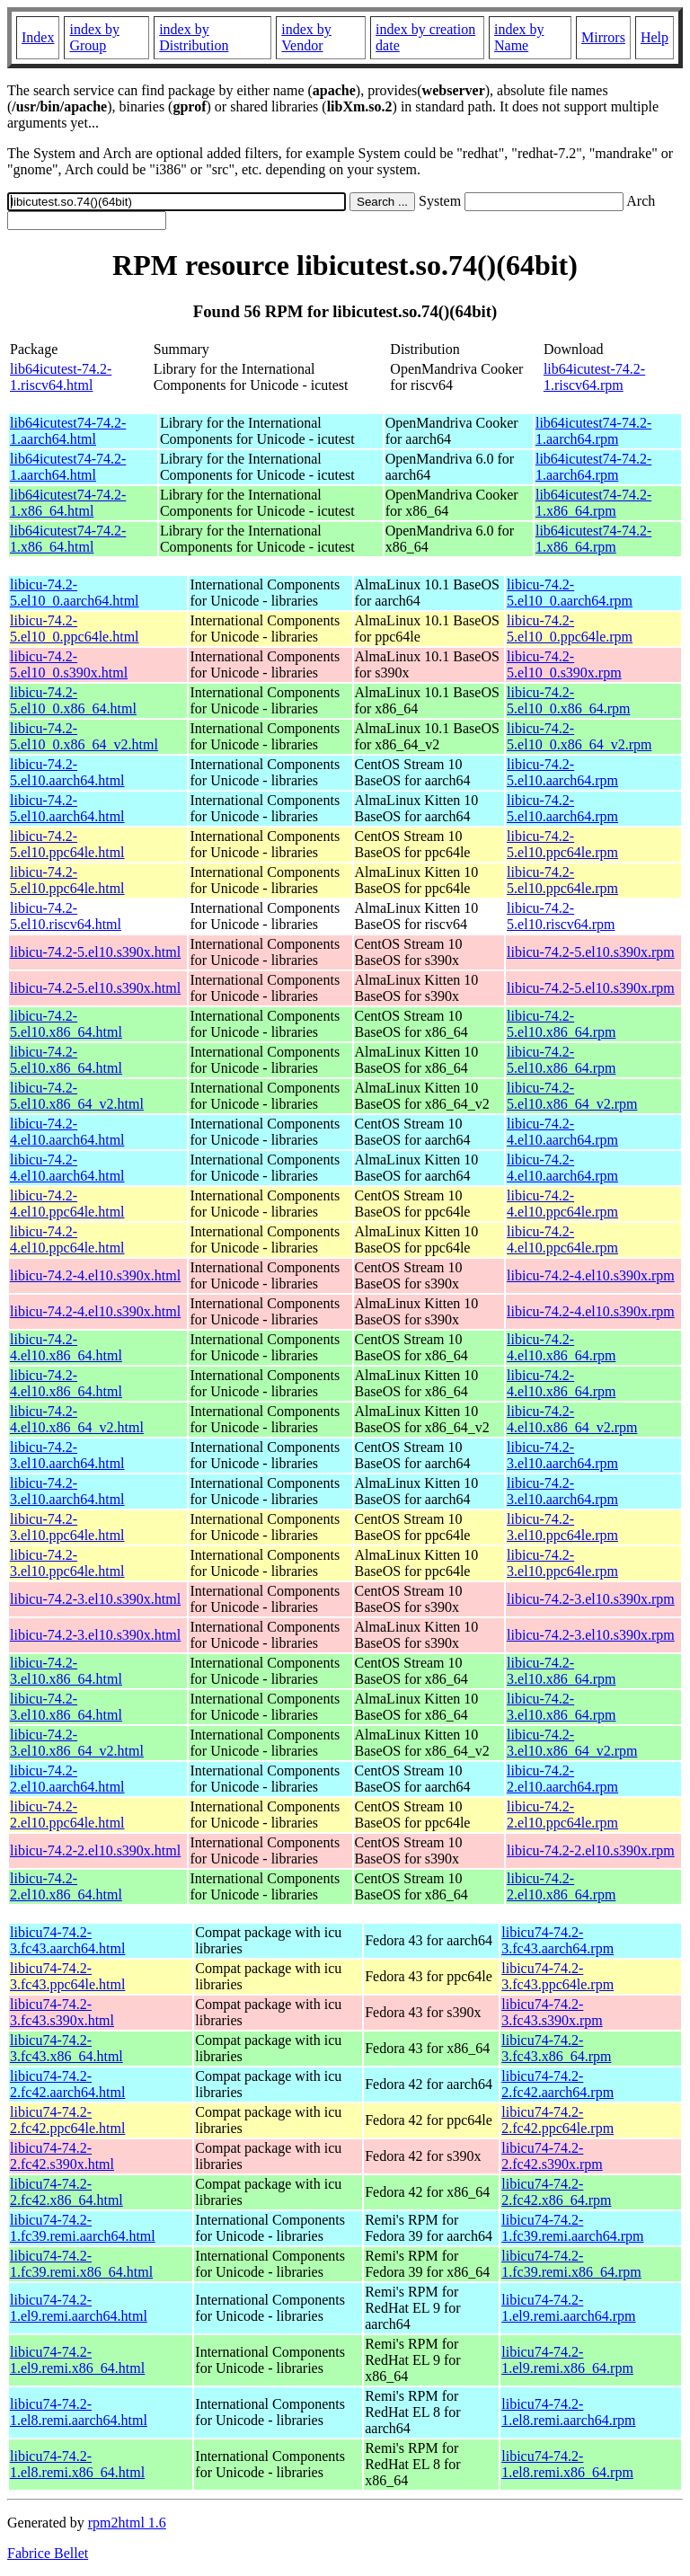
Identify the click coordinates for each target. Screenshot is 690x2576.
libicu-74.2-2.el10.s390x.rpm (591, 1850)
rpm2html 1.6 (127, 2522)
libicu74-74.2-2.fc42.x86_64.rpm (556, 2192)
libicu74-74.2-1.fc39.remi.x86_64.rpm (571, 2263)
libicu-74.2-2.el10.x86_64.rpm (561, 1886)
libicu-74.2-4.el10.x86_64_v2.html (77, 1419)
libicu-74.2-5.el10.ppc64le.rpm (562, 844)
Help (654, 37)
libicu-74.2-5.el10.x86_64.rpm (561, 1024)
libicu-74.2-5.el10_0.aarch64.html (74, 592)
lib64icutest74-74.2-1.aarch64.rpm (593, 431)
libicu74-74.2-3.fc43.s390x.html (62, 2012)
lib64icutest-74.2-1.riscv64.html (60, 377)
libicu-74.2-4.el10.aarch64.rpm (562, 1131)
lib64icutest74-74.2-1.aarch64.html (68, 431)
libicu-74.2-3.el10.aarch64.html (67, 1455)
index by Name (519, 37)
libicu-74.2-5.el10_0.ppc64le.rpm (569, 628)
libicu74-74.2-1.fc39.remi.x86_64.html (81, 2263)
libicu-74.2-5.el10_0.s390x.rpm (564, 664)
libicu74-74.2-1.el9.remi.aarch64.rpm (568, 2308)
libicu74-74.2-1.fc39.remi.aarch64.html (82, 2228)
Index (38, 37)
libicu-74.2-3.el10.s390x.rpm (591, 1599)
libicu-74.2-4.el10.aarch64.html (67, 1131)
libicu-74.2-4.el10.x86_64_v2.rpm (572, 1419)
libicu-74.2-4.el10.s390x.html (95, 1275)
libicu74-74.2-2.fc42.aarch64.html (67, 2084)
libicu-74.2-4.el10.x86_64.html (66, 1347)
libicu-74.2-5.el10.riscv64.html (65, 916)
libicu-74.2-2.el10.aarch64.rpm (562, 1778)
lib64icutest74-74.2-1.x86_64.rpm (593, 502)
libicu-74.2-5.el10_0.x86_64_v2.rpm (579, 736)
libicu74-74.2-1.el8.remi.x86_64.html (77, 2464)
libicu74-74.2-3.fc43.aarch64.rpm (557, 1940)
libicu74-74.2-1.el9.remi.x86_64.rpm (567, 2360)
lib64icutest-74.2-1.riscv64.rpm (594, 377)
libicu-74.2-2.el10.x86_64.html (66, 1886)
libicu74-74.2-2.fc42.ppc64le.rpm (557, 2120)
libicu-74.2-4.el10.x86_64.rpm (561, 1347)
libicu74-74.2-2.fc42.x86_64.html (66, 2192)
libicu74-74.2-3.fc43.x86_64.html (66, 2048)
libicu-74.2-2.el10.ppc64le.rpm (562, 1814)
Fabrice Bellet (47, 2553)
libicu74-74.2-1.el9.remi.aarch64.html (78, 2308)
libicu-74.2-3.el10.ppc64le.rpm (562, 1527)
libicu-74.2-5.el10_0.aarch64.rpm (569, 592)
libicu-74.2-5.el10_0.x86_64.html (73, 700)
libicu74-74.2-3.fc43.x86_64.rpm (556, 2048)
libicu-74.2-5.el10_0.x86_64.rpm (568, 700)
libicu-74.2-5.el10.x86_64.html (66, 1024)
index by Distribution (193, 37)
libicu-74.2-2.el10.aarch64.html (67, 1778)
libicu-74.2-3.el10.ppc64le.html (67, 1527)
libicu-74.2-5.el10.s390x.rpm (591, 952)
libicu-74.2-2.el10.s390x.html (95, 1850)
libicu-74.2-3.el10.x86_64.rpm (561, 1670)
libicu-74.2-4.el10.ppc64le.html (67, 1203)
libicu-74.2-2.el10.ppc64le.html (67, 1814)
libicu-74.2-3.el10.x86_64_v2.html (77, 1742)
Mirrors (603, 37)
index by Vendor (306, 37)
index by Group (94, 37)
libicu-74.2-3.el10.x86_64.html (66, 1670)
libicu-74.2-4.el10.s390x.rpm (591, 1275)
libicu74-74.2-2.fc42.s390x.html (62, 2156)
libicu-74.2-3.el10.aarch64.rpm (562, 1455)
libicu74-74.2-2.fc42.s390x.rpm (551, 2156)
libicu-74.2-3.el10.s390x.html (95, 1599)
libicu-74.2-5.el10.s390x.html (95, 952)
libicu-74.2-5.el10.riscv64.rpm (561, 916)
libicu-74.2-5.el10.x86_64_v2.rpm (572, 1095)
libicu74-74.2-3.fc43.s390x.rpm (551, 2012)
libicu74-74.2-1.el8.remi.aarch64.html (78, 2412)
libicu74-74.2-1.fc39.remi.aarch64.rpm (572, 2228)
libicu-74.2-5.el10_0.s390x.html (69, 664)
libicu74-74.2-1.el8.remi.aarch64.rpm (568, 2412)
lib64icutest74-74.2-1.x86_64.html (68, 502)
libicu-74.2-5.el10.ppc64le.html (67, 844)
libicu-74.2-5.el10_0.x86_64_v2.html (84, 736)
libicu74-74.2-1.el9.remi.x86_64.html (77, 2360)
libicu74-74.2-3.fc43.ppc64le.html (67, 1976)
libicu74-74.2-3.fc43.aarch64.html (67, 1940)
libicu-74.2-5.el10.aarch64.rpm (562, 772)
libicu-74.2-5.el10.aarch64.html (67, 772)
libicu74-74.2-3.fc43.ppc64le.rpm (557, 1976)
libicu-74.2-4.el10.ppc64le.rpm (562, 1203)
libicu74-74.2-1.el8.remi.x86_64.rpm (567, 2464)
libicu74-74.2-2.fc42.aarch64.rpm (557, 2084)
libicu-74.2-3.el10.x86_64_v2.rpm (572, 1742)
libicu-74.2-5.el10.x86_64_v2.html (77, 1095)
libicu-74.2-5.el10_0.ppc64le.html (74, 628)
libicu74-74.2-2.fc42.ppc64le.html (67, 2120)
